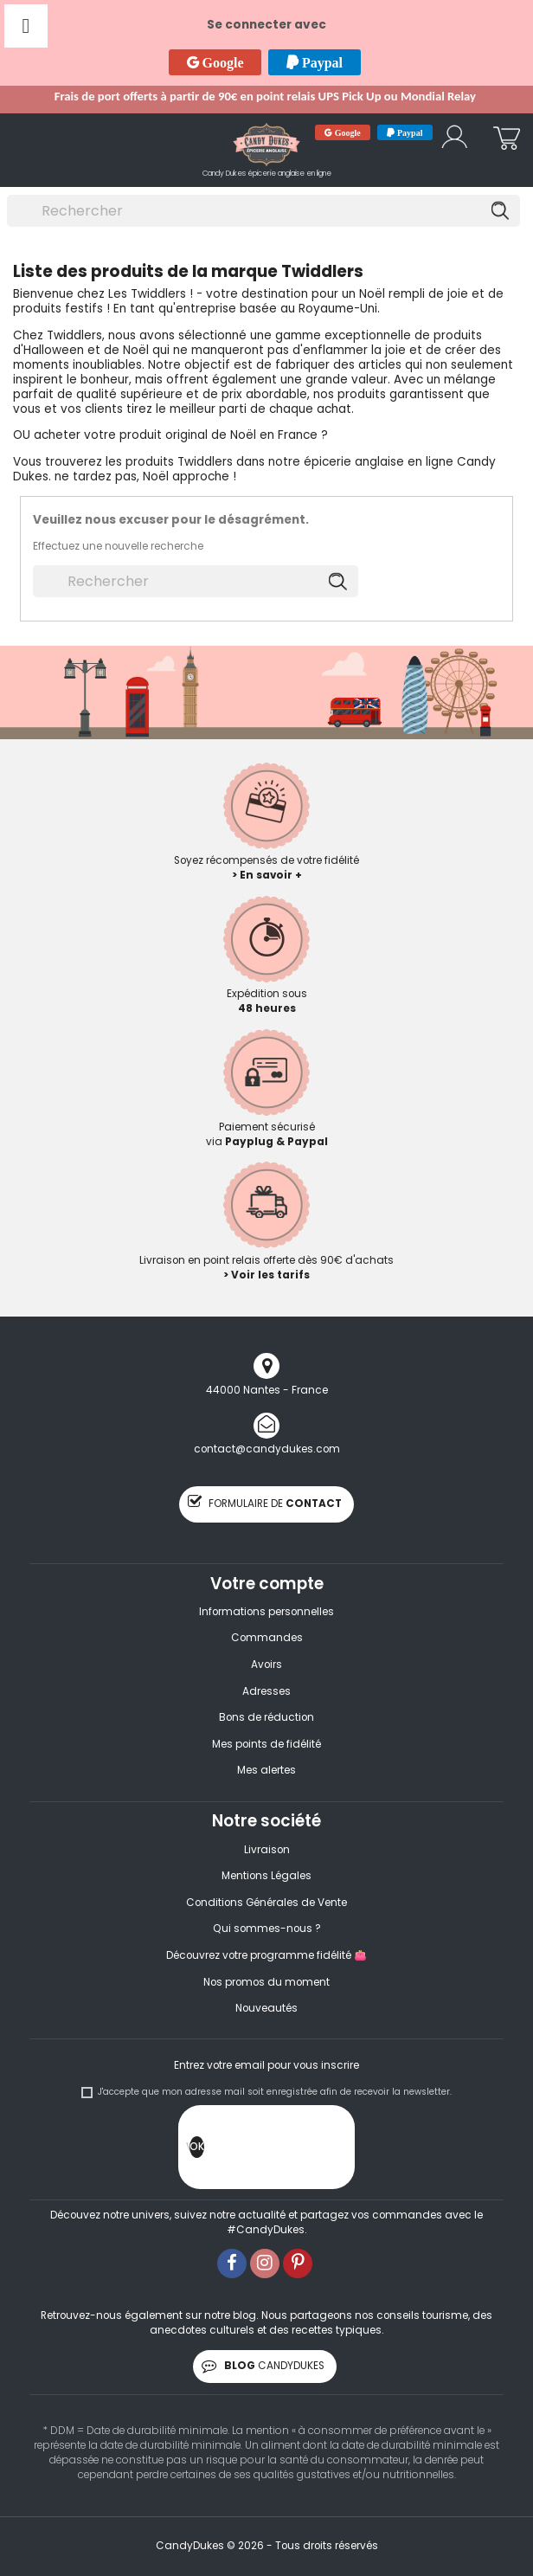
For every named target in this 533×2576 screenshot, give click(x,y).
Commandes (267, 1638)
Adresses (266, 1691)
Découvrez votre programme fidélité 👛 (266, 1955)
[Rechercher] (263, 211)
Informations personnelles (266, 1612)
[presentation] (335, 2151)
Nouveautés (266, 2008)
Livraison (267, 1850)
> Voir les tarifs (266, 1275)
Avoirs (266, 1664)
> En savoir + (267, 875)
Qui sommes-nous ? (267, 1928)
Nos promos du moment (266, 1982)
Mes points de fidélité (266, 1744)
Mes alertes (266, 1770)
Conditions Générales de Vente (266, 1902)
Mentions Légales (266, 1876)
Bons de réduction (266, 1717)
